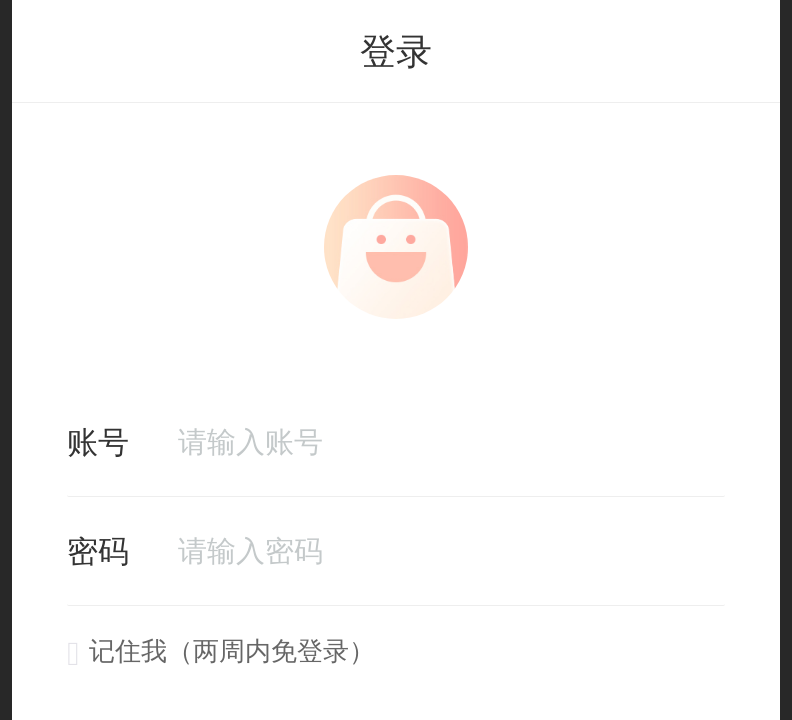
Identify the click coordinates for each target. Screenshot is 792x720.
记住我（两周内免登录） (221, 651)
